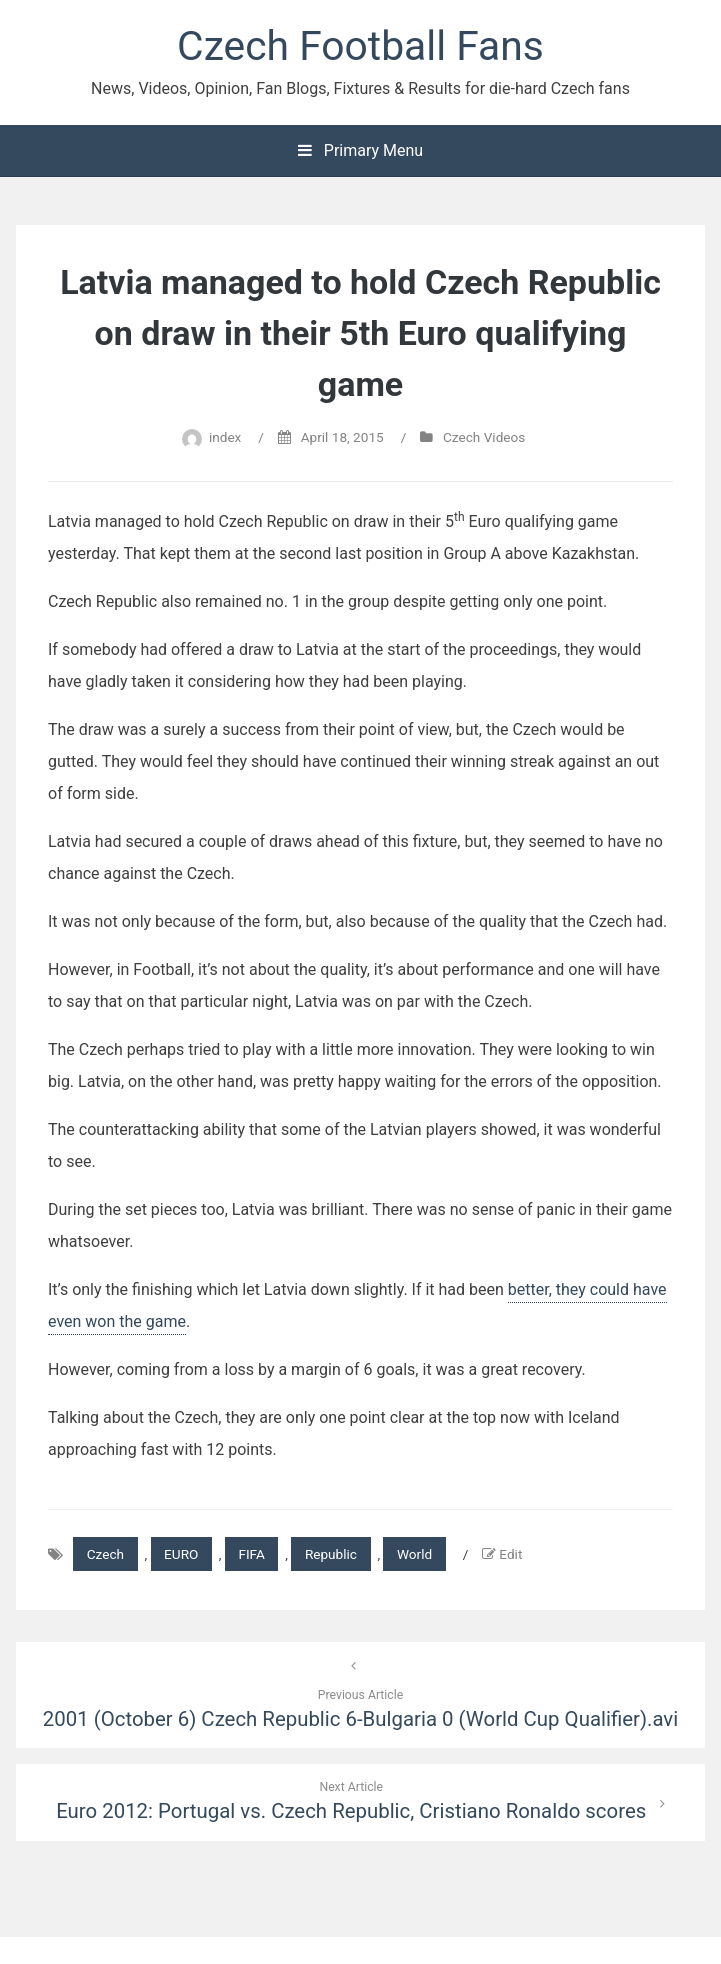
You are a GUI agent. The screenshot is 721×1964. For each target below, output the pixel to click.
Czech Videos (484, 437)
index (225, 437)
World (414, 1554)
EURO (181, 1554)
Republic (331, 1554)
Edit (510, 1554)
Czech (105, 1554)
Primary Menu (360, 150)
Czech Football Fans (360, 46)
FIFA (251, 1554)
